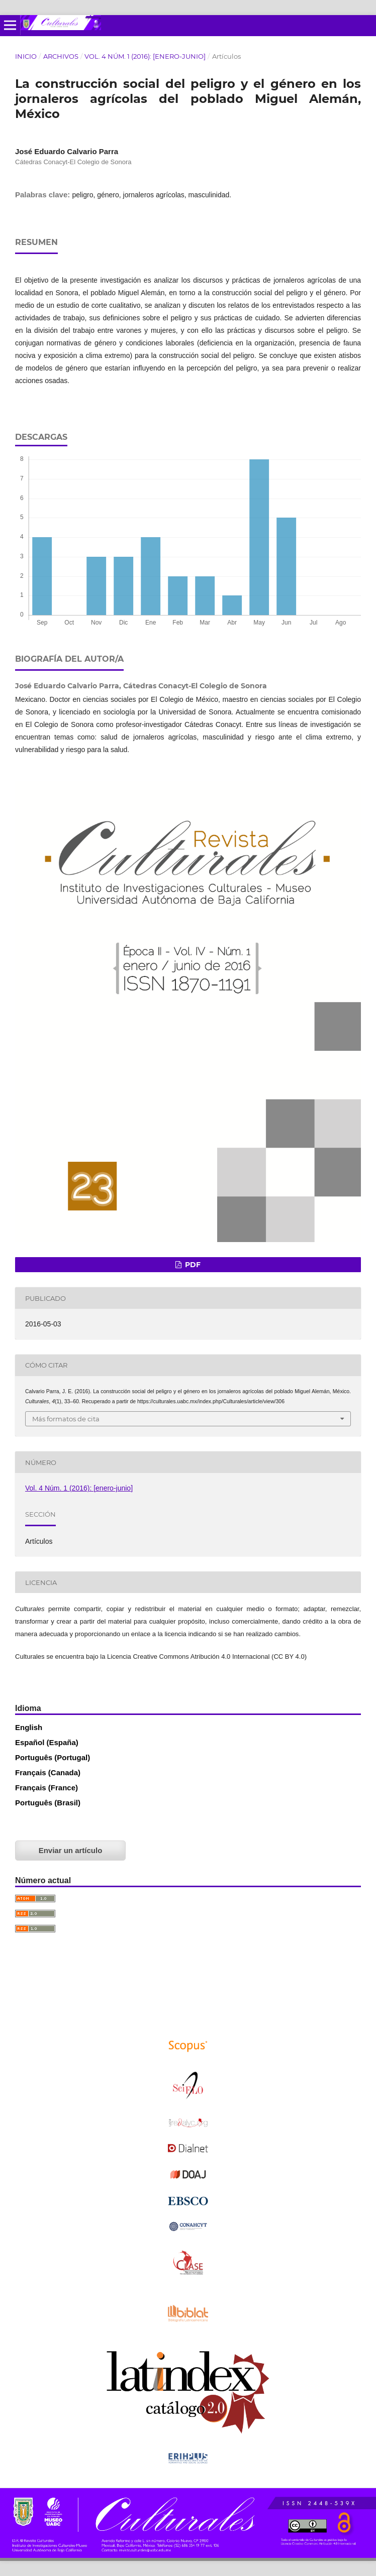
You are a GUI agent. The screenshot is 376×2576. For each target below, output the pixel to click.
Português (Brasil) (47, 1802)
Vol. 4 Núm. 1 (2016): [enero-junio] (145, 56)
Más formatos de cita (66, 1419)
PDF (192, 1264)
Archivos (60, 56)
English (28, 1727)
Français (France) (46, 1787)
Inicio (26, 56)
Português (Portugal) (52, 1757)
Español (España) (46, 1742)
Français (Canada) (47, 1772)
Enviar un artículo (71, 1850)
